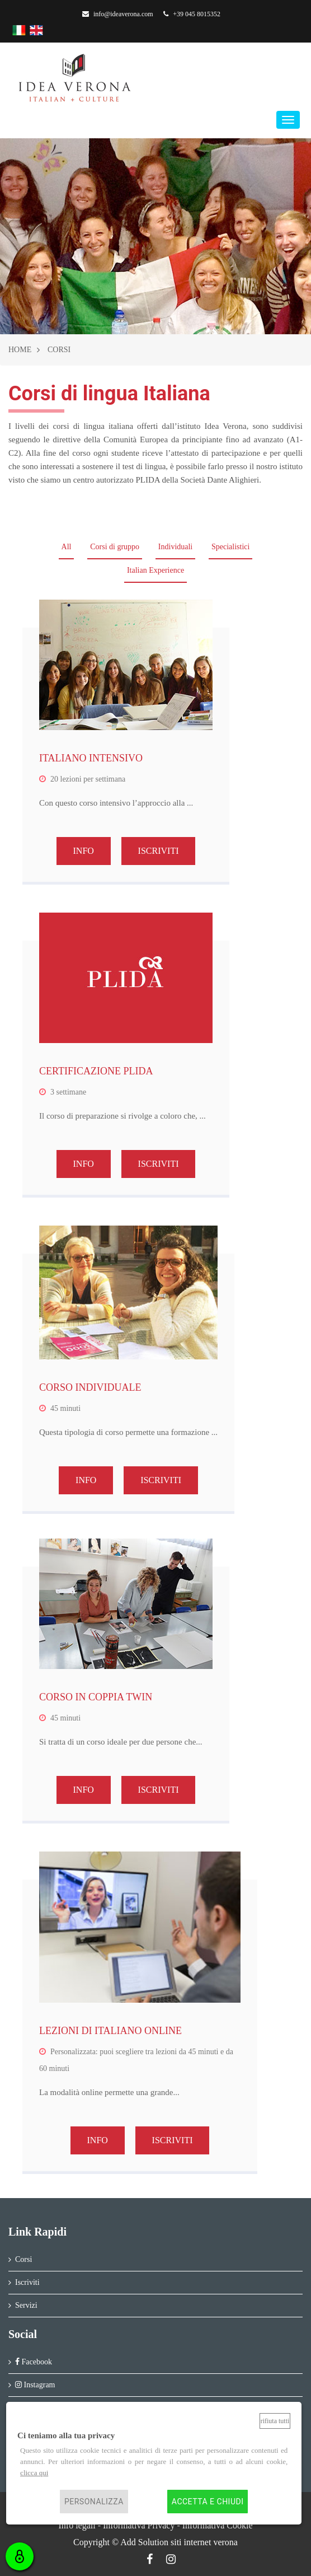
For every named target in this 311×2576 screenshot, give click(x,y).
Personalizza (94, 2501)
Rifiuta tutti (275, 2421)
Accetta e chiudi (207, 2501)
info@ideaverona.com (117, 14)
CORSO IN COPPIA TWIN (95, 1697)
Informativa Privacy (139, 2525)
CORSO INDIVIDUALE (90, 1387)
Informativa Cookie (217, 2525)
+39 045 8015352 (191, 14)
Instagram (35, 2385)
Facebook (33, 2362)
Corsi (23, 2259)
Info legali (76, 2525)
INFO (83, 850)
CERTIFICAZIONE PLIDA (96, 1071)
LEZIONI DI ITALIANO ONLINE (110, 2030)
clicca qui (34, 2473)
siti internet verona (204, 2542)
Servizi (26, 2305)
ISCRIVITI (158, 850)
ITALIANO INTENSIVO (91, 758)
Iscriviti (27, 2282)
